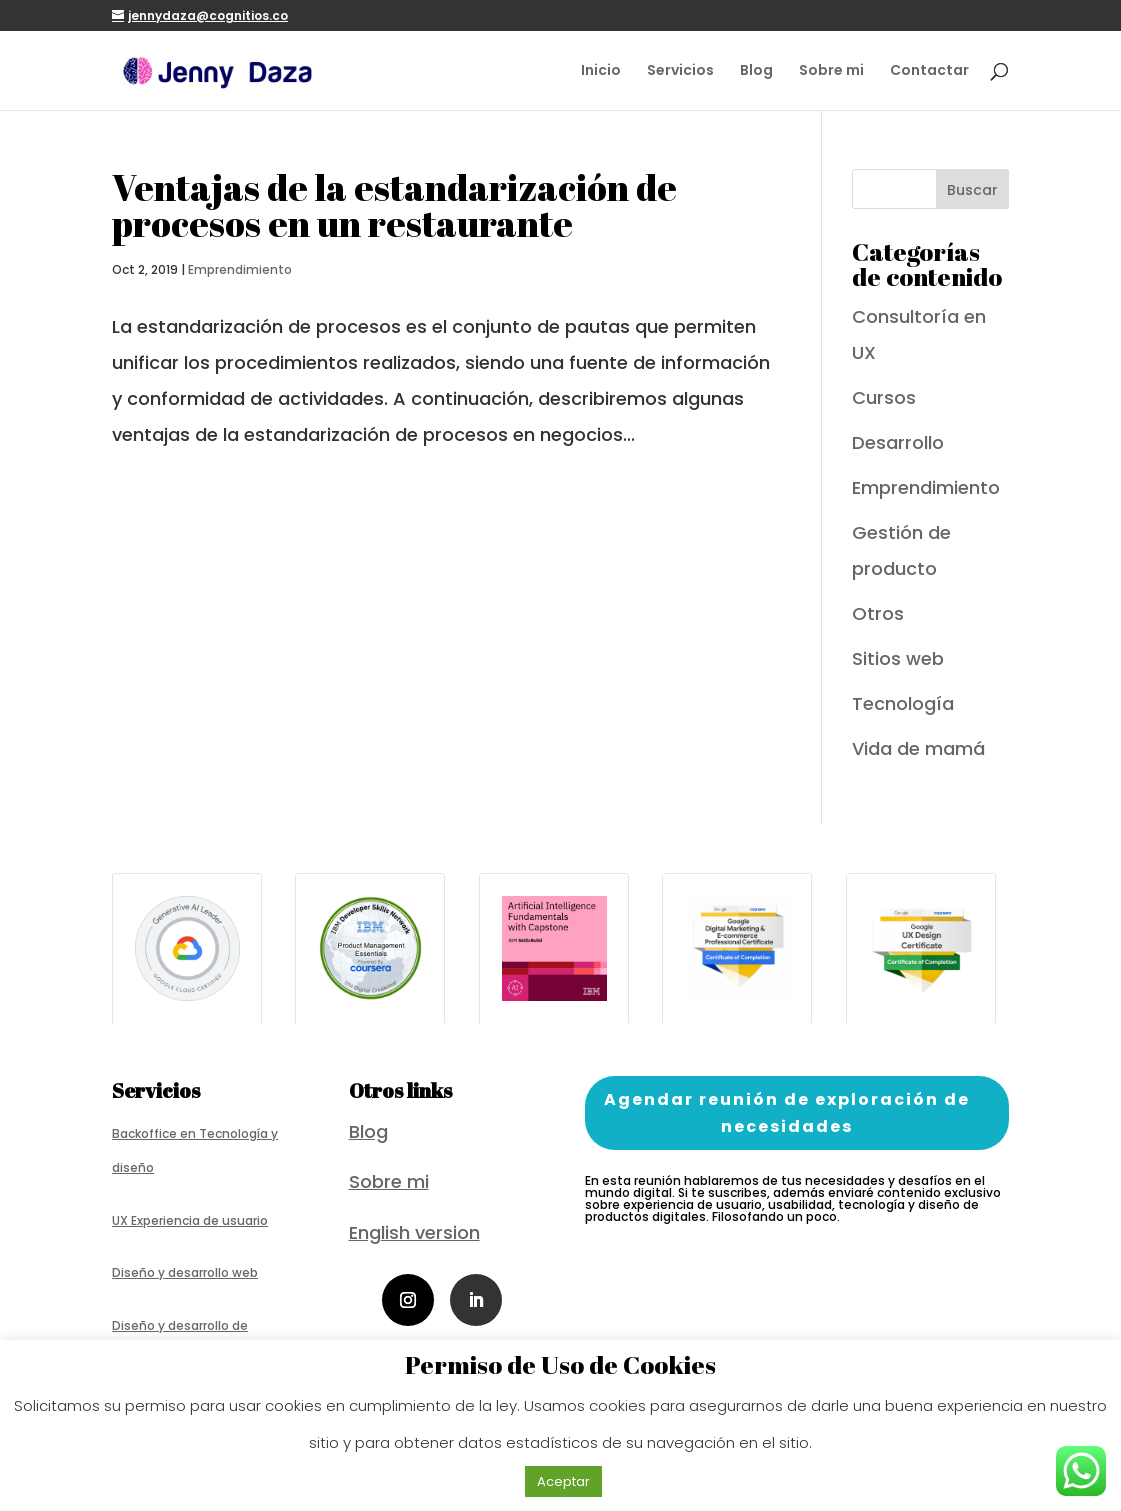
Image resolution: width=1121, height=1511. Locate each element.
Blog (756, 71)
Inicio (601, 71)
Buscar (972, 190)
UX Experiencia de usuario (190, 1220)
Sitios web (898, 658)
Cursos (884, 397)
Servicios (680, 71)
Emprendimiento (240, 269)
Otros (878, 613)
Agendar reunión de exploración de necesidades (787, 1113)
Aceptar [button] (563, 1481)
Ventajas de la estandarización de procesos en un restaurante (394, 205)
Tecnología (903, 703)
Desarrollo (898, 442)
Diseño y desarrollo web (185, 1272)
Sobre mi (831, 71)
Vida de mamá (918, 748)
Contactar (929, 71)
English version (414, 1232)
